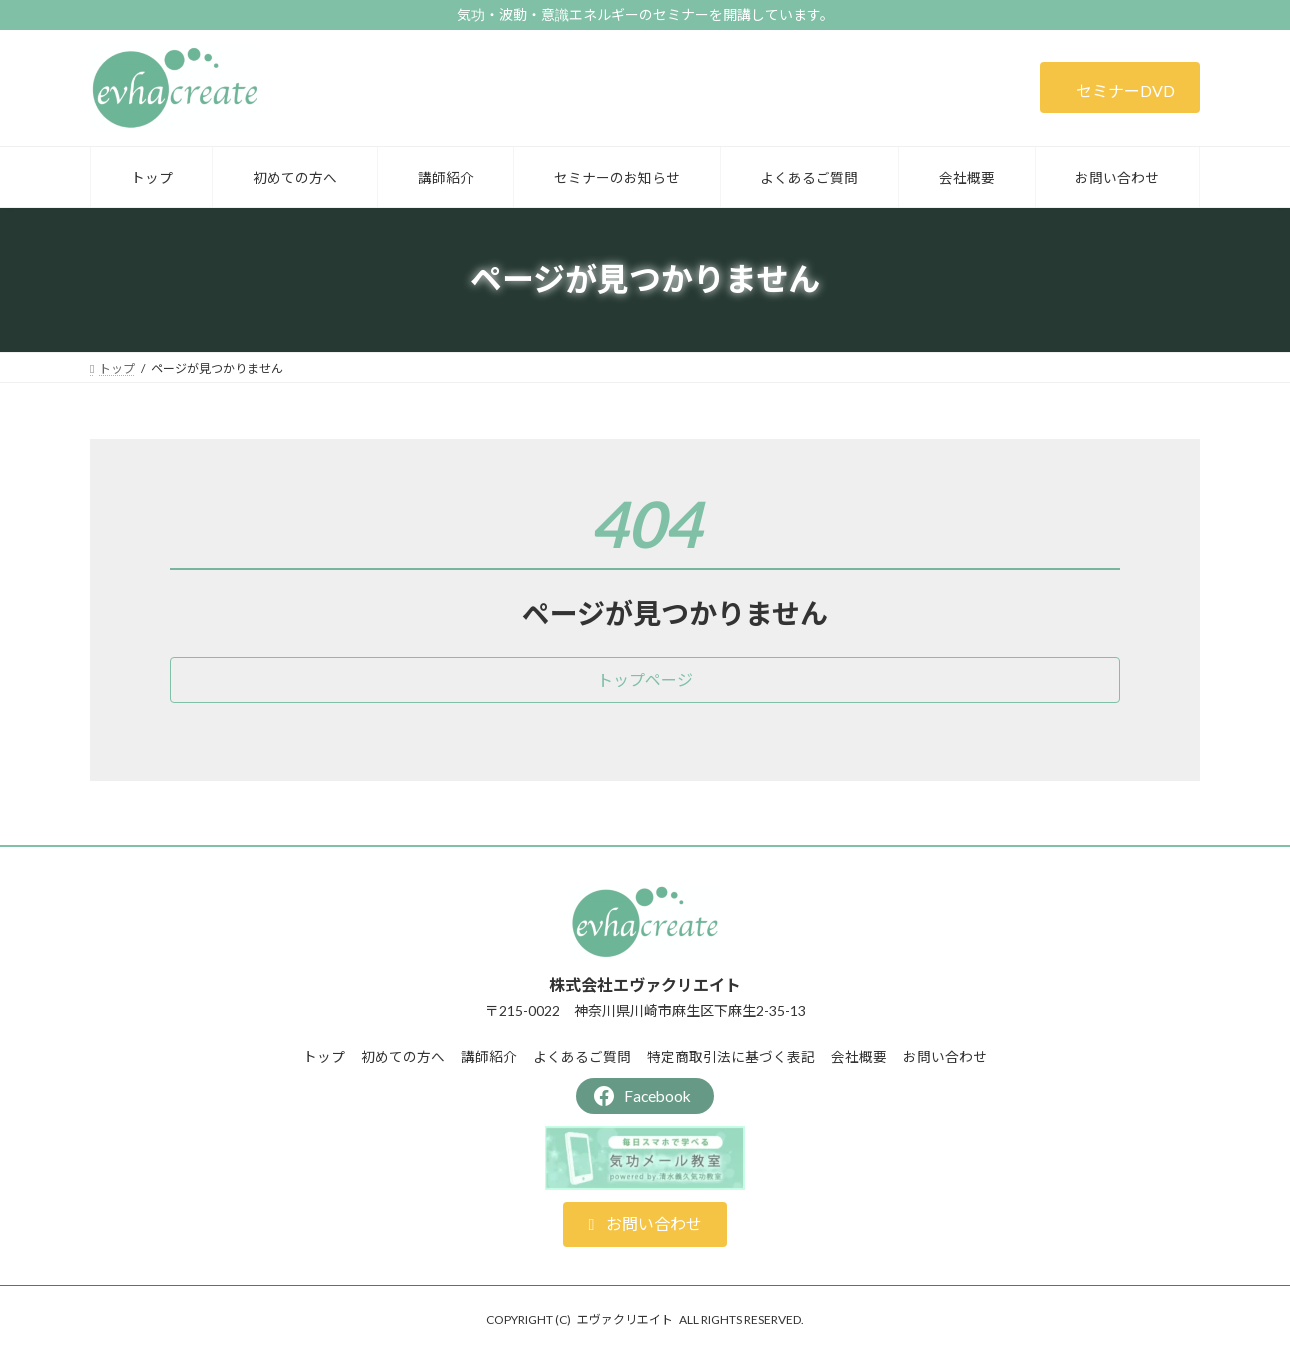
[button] (1120, 87)
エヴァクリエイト (625, 1319)
